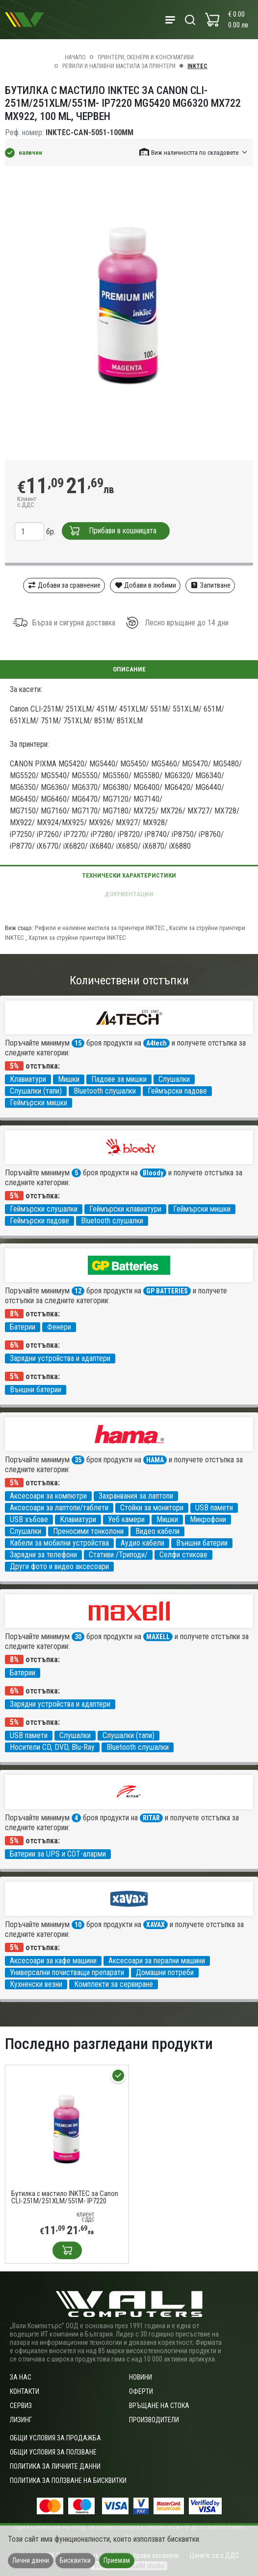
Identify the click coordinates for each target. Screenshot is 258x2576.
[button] (193, 152)
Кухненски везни (36, 1984)
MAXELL (158, 1637)
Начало (75, 57)
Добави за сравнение (64, 585)
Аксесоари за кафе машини (53, 1960)
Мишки (68, 1079)
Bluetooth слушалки (105, 1091)
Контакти (24, 2391)
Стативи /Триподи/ (118, 1554)
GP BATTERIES (167, 1291)
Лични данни (30, 2560)
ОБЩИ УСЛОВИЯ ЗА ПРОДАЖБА (55, 2438)
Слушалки (174, 1079)
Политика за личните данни (55, 2466)
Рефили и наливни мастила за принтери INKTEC (100, 927)
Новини (140, 2377)
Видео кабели (157, 1531)
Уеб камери (126, 1519)
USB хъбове (29, 1519)
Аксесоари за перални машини (156, 1960)
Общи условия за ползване (53, 2452)
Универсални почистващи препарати (67, 1972)
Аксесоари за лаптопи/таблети (59, 1507)
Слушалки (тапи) (36, 1091)
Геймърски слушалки (43, 1209)
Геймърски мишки (38, 1102)
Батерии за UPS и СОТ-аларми (58, 1854)
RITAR (151, 1818)
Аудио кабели (142, 1543)
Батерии (22, 1327)
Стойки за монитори (151, 1507)
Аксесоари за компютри (48, 1496)
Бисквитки (75, 2560)
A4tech (156, 1043)
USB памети (214, 1507)
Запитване (210, 585)
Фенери (59, 1327)
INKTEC (197, 66)
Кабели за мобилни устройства (59, 1543)
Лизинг (21, 2420)
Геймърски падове (177, 1091)
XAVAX (155, 1925)
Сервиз (21, 2405)
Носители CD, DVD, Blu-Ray (52, 1747)
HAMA (155, 1460)
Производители (154, 2420)
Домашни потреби (165, 1972)
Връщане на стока (159, 2405)
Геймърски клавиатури (125, 1209)
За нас (20, 2377)
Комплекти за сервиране (113, 1984)
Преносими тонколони (88, 1531)
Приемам (116, 2560)
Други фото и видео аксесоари (59, 1566)
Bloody (153, 1173)
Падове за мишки (119, 1079)
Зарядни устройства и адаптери (60, 1358)
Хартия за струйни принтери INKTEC (77, 937)
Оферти (141, 2391)
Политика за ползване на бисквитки (68, 2480)
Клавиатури (28, 1079)
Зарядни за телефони (43, 1554)
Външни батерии (35, 1389)
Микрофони (208, 1519)
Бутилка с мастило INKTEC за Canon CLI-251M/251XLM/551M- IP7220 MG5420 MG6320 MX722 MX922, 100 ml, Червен (64, 2197)
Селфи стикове (183, 1554)
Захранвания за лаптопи (136, 1496)
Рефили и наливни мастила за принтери (119, 66)
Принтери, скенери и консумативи (146, 57)
